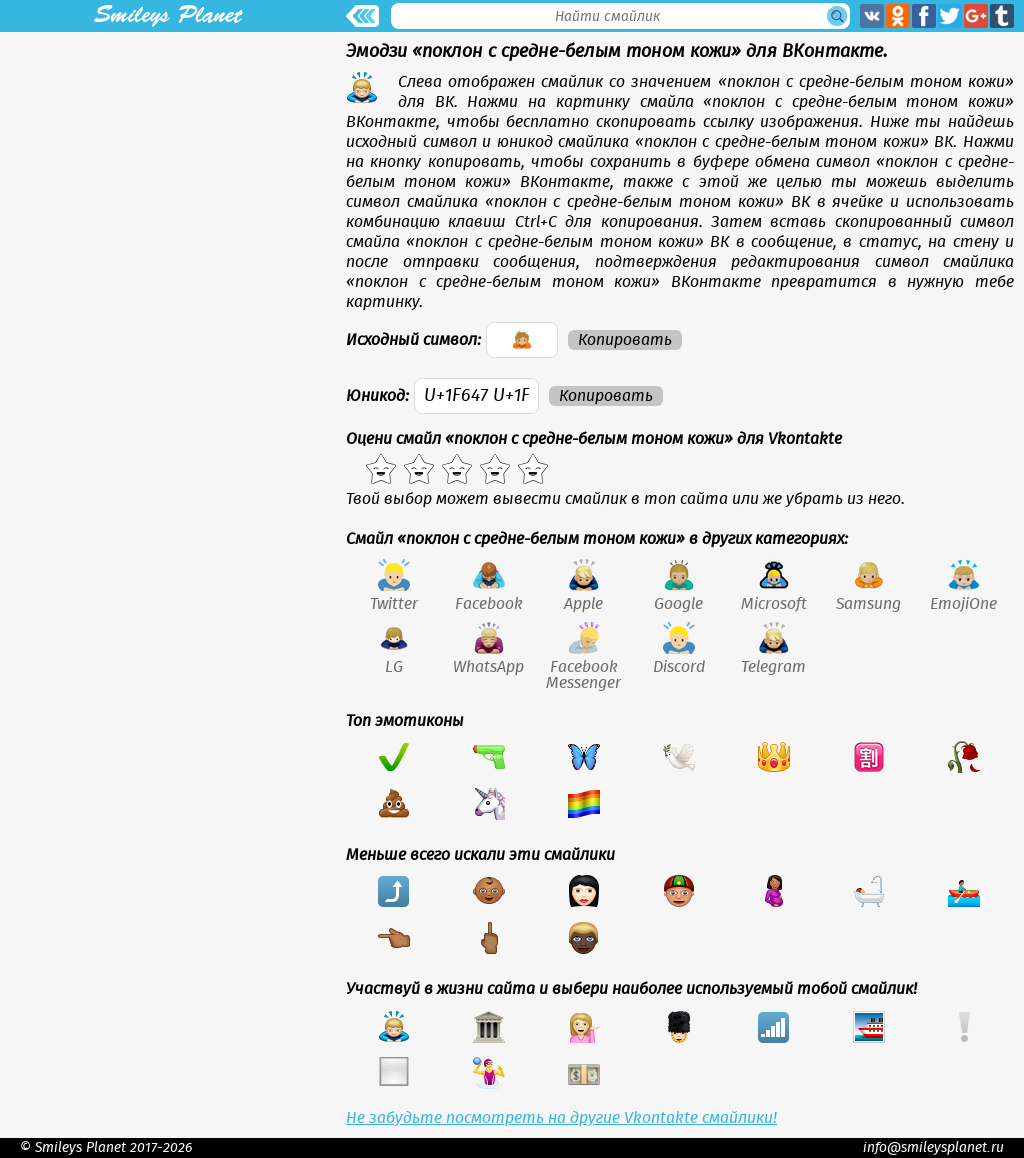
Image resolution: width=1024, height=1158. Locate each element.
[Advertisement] (168, 172)
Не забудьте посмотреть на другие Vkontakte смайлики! (561, 1118)
